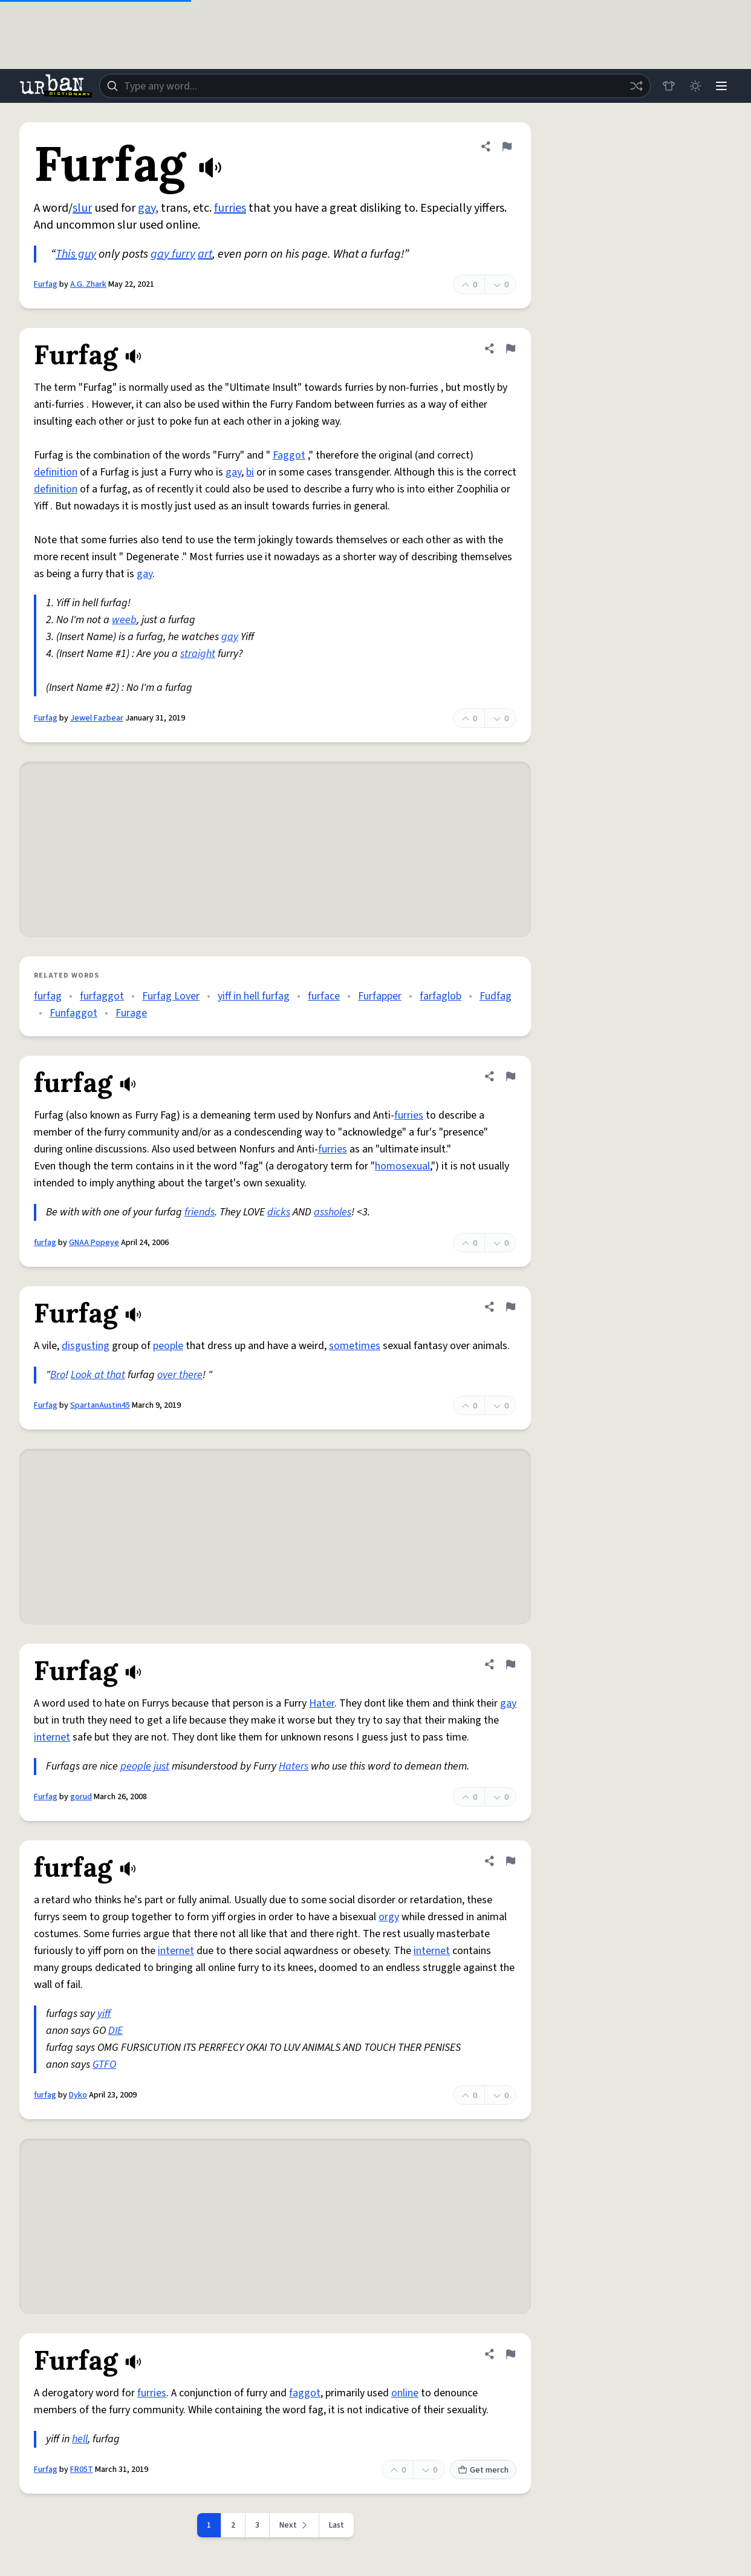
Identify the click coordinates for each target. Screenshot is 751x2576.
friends (199, 1212)
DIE (115, 2030)
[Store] (667, 86)
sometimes (354, 1345)
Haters (293, 1766)
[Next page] (294, 2525)
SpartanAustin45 (100, 1405)
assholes (332, 1212)
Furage (131, 1013)
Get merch (483, 2470)
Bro (57, 1374)
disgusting (85, 1345)
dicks (278, 1212)
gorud (81, 1797)
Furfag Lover (171, 996)
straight (197, 653)
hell (80, 2439)
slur (82, 208)
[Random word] (635, 86)
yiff (104, 2013)
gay (146, 208)
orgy (389, 1916)
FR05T (81, 2469)
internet (52, 1737)
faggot (304, 2393)
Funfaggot (73, 1013)
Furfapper (380, 996)
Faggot (289, 455)
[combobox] (374, 86)
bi (250, 472)
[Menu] (721, 86)
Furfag (45, 284)
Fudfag (496, 996)
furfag (48, 996)
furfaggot (102, 996)
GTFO (104, 2064)
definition (55, 472)
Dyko (78, 2095)
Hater (321, 1703)
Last (336, 2525)
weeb (124, 619)
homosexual (402, 1166)
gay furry (173, 254)
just (161, 1766)
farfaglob (440, 996)
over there (180, 1374)
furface (324, 996)
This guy (76, 254)
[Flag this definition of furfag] (510, 1076)
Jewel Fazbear (96, 718)
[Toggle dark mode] (694, 86)
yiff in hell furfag (254, 996)
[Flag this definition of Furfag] (506, 146)
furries (230, 208)
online (404, 2393)
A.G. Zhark (88, 284)
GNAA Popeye (94, 1243)
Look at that (98, 1374)
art (205, 254)
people (168, 1345)
